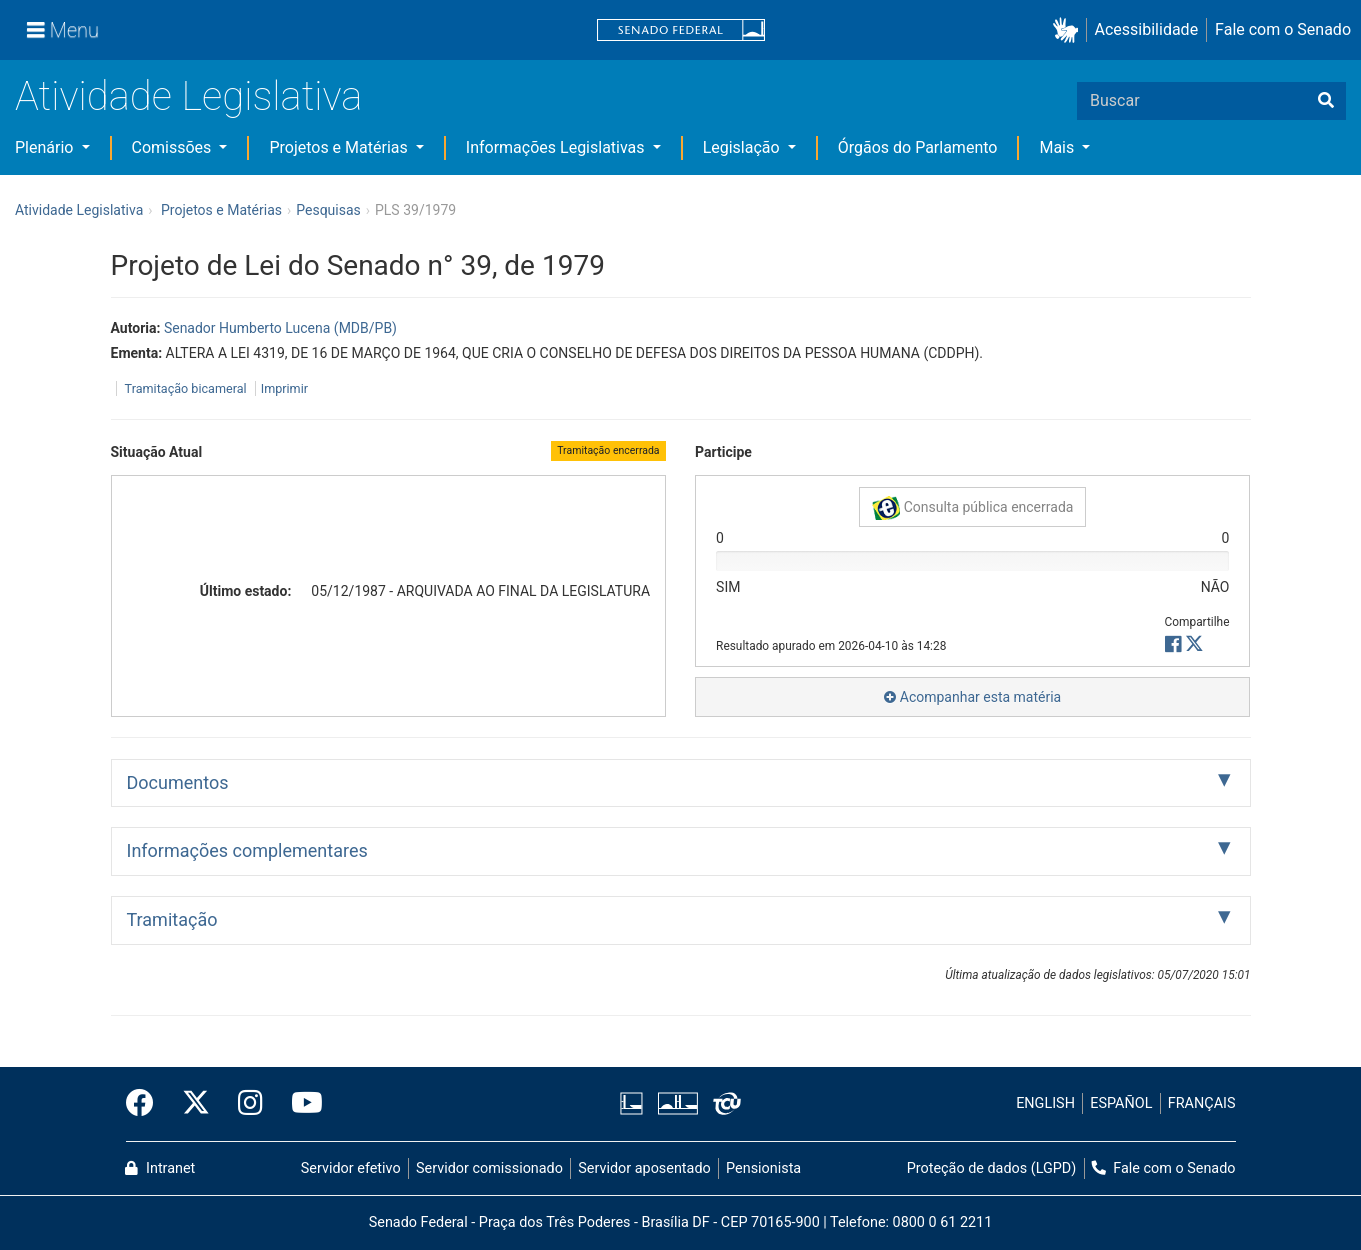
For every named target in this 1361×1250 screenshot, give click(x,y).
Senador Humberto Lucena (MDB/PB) (280, 328)
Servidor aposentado (644, 1168)
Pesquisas (328, 210)
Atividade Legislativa (188, 96)
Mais (1058, 147)
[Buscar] (1326, 101)
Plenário (46, 147)
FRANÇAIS (1202, 1103)
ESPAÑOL (1121, 1103)
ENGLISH (1045, 1103)
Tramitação (172, 919)
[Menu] (63, 30)
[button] (1069, 30)
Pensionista (763, 1168)
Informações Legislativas (557, 147)
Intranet (160, 1168)
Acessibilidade (1147, 29)
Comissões (174, 147)
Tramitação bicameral (186, 388)
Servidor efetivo (351, 1168)
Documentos (178, 782)
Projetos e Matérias (340, 147)
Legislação (743, 147)
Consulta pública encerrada (972, 508)
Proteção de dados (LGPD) (992, 1168)
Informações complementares (247, 850)
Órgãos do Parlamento (918, 147)
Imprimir (284, 388)
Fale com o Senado (1283, 29)
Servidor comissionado (489, 1168)
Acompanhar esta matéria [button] (972, 697)
